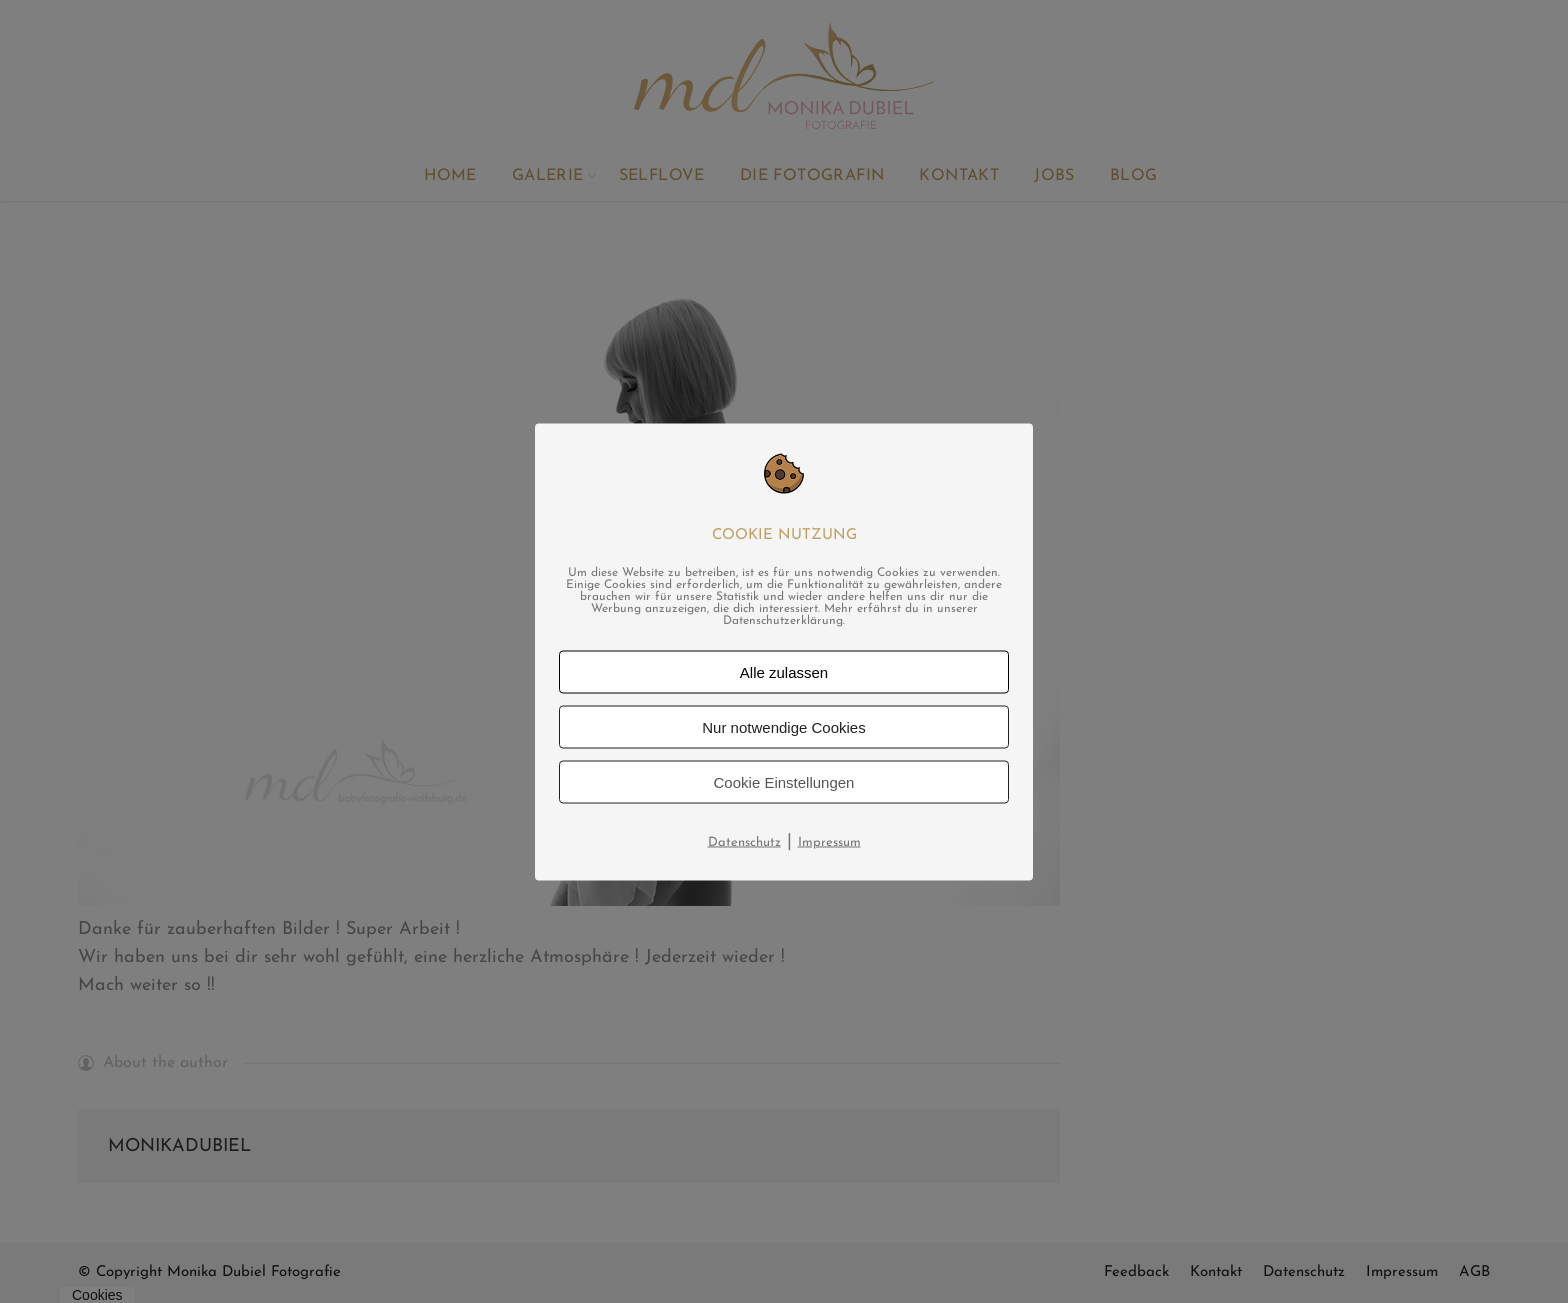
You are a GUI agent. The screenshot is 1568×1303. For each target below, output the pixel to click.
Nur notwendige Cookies (783, 726)
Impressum (829, 841)
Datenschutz (744, 841)
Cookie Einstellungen (784, 781)
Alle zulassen (784, 671)
